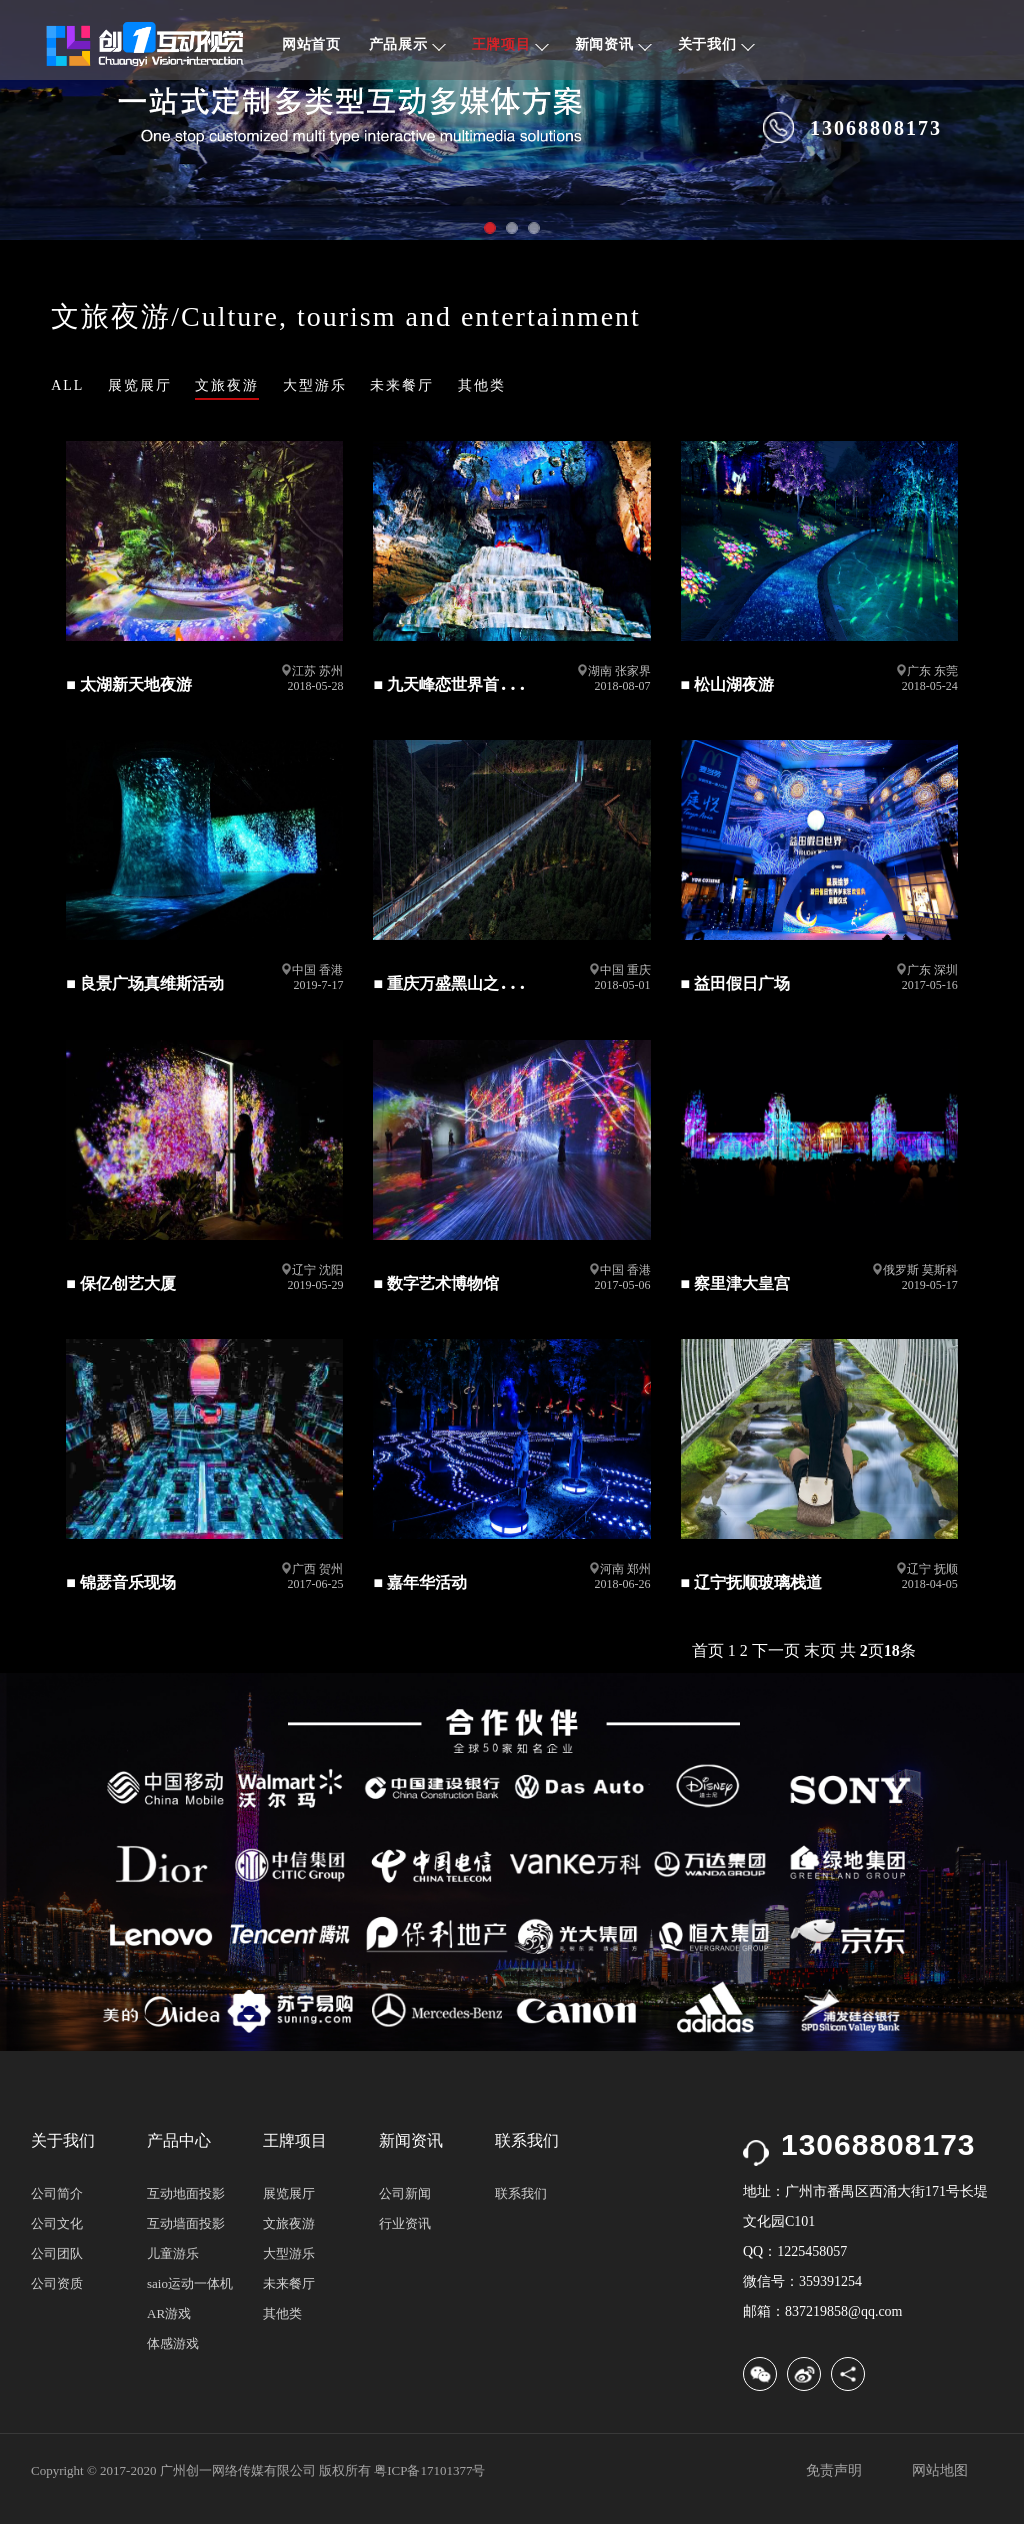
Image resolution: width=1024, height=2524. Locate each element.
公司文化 (57, 2223)
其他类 (482, 385)
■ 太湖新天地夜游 (129, 684)
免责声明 (834, 2470)
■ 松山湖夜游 (728, 684)
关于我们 (716, 44)
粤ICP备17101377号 (429, 2470)
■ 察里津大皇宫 (736, 1283)
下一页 (776, 1650)
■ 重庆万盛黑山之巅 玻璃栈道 (478, 983)
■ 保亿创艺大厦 (121, 1283)
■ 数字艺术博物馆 (436, 1283)
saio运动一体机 (190, 2283)
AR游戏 (169, 2313)
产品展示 (407, 44)
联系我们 (521, 2193)
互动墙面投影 (186, 2223)
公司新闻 (405, 2193)
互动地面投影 (186, 2193)
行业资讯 (405, 2223)
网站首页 (311, 44)
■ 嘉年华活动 (420, 1582)
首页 (708, 1650)
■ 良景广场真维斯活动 (145, 983)
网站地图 (940, 2470)
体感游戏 (173, 2343)
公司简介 (57, 2193)
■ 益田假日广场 (736, 983)
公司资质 (57, 2283)
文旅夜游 (227, 385)
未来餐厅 (402, 385)
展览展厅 (140, 385)
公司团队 (57, 2253)
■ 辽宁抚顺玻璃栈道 (752, 1582)
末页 (820, 1650)
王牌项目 (510, 44)
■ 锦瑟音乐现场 (121, 1582)
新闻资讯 (613, 44)
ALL (67, 385)
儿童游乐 (173, 2253)
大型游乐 (315, 385)
